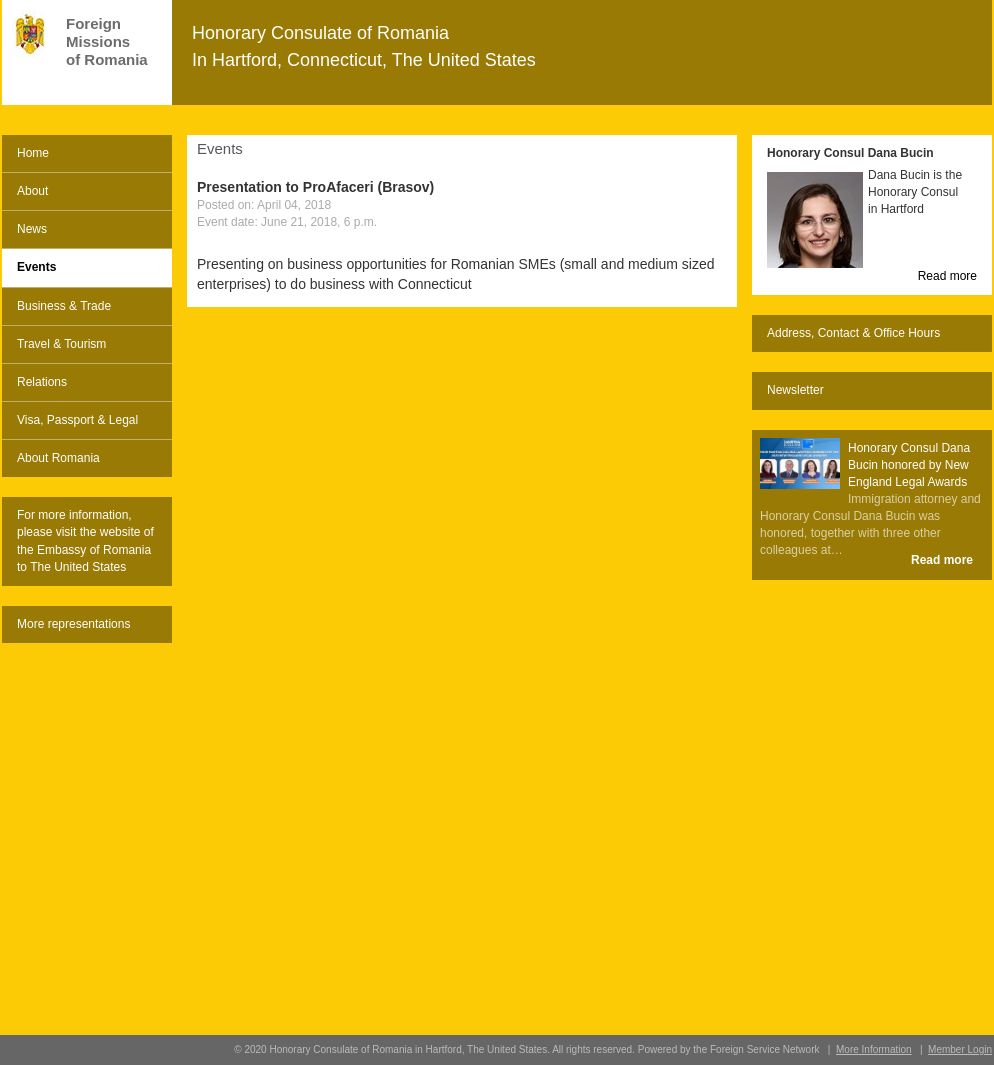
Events (36, 267)
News (32, 229)
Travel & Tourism (61, 344)
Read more (947, 276)
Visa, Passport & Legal (77, 420)
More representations (73, 624)
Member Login (960, 1049)
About (32, 191)
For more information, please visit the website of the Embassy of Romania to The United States (85, 540)
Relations (42, 382)
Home (33, 153)
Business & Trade (64, 306)
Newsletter (795, 390)
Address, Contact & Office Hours (853, 333)
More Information (874, 1049)
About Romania (58, 458)
